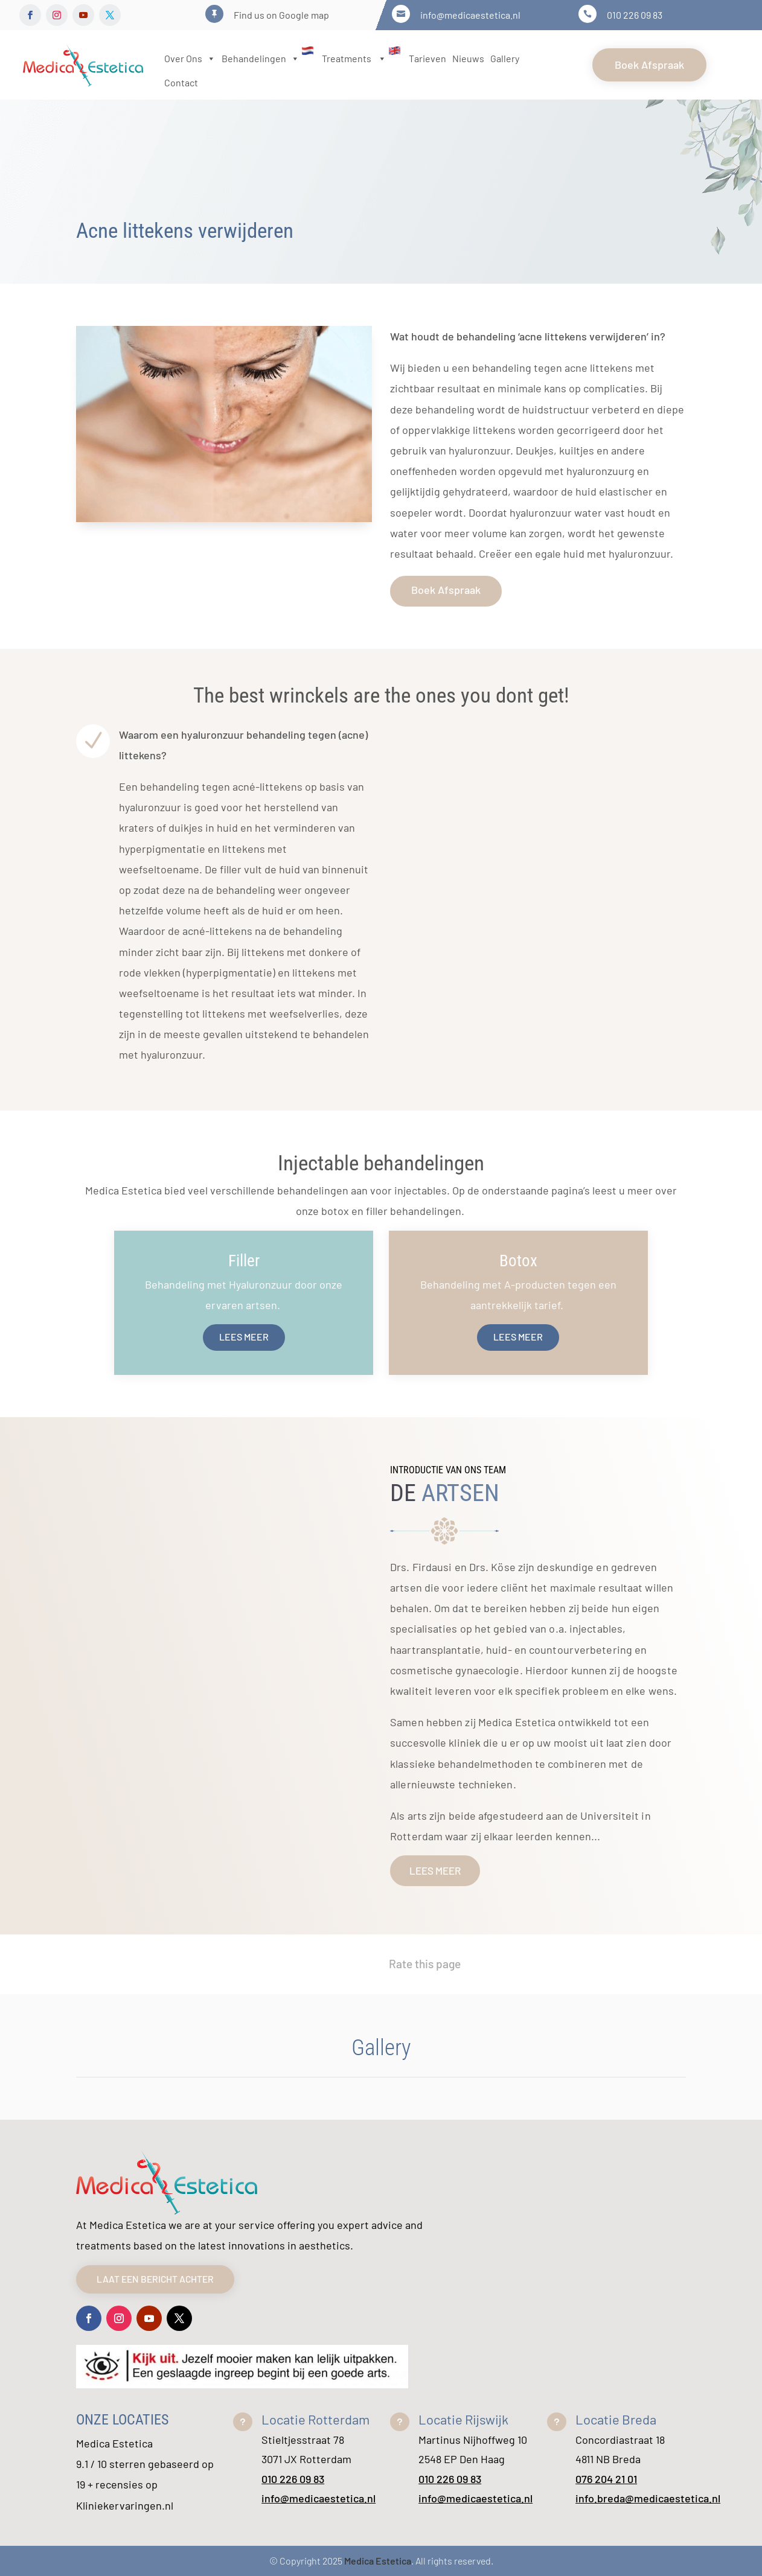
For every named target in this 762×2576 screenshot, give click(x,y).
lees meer (435, 1870)
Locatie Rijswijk (463, 2419)
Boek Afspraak (649, 64)
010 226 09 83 (292, 2478)
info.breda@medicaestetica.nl (647, 2498)
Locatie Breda (615, 2419)
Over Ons (190, 57)
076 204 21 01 (606, 2478)
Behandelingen (269, 57)
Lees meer (244, 1336)
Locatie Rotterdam (315, 2419)
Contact (181, 82)
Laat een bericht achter (161, 2279)
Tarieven (427, 58)
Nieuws (468, 58)
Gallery (504, 58)
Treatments (362, 57)
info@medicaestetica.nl (318, 2498)
